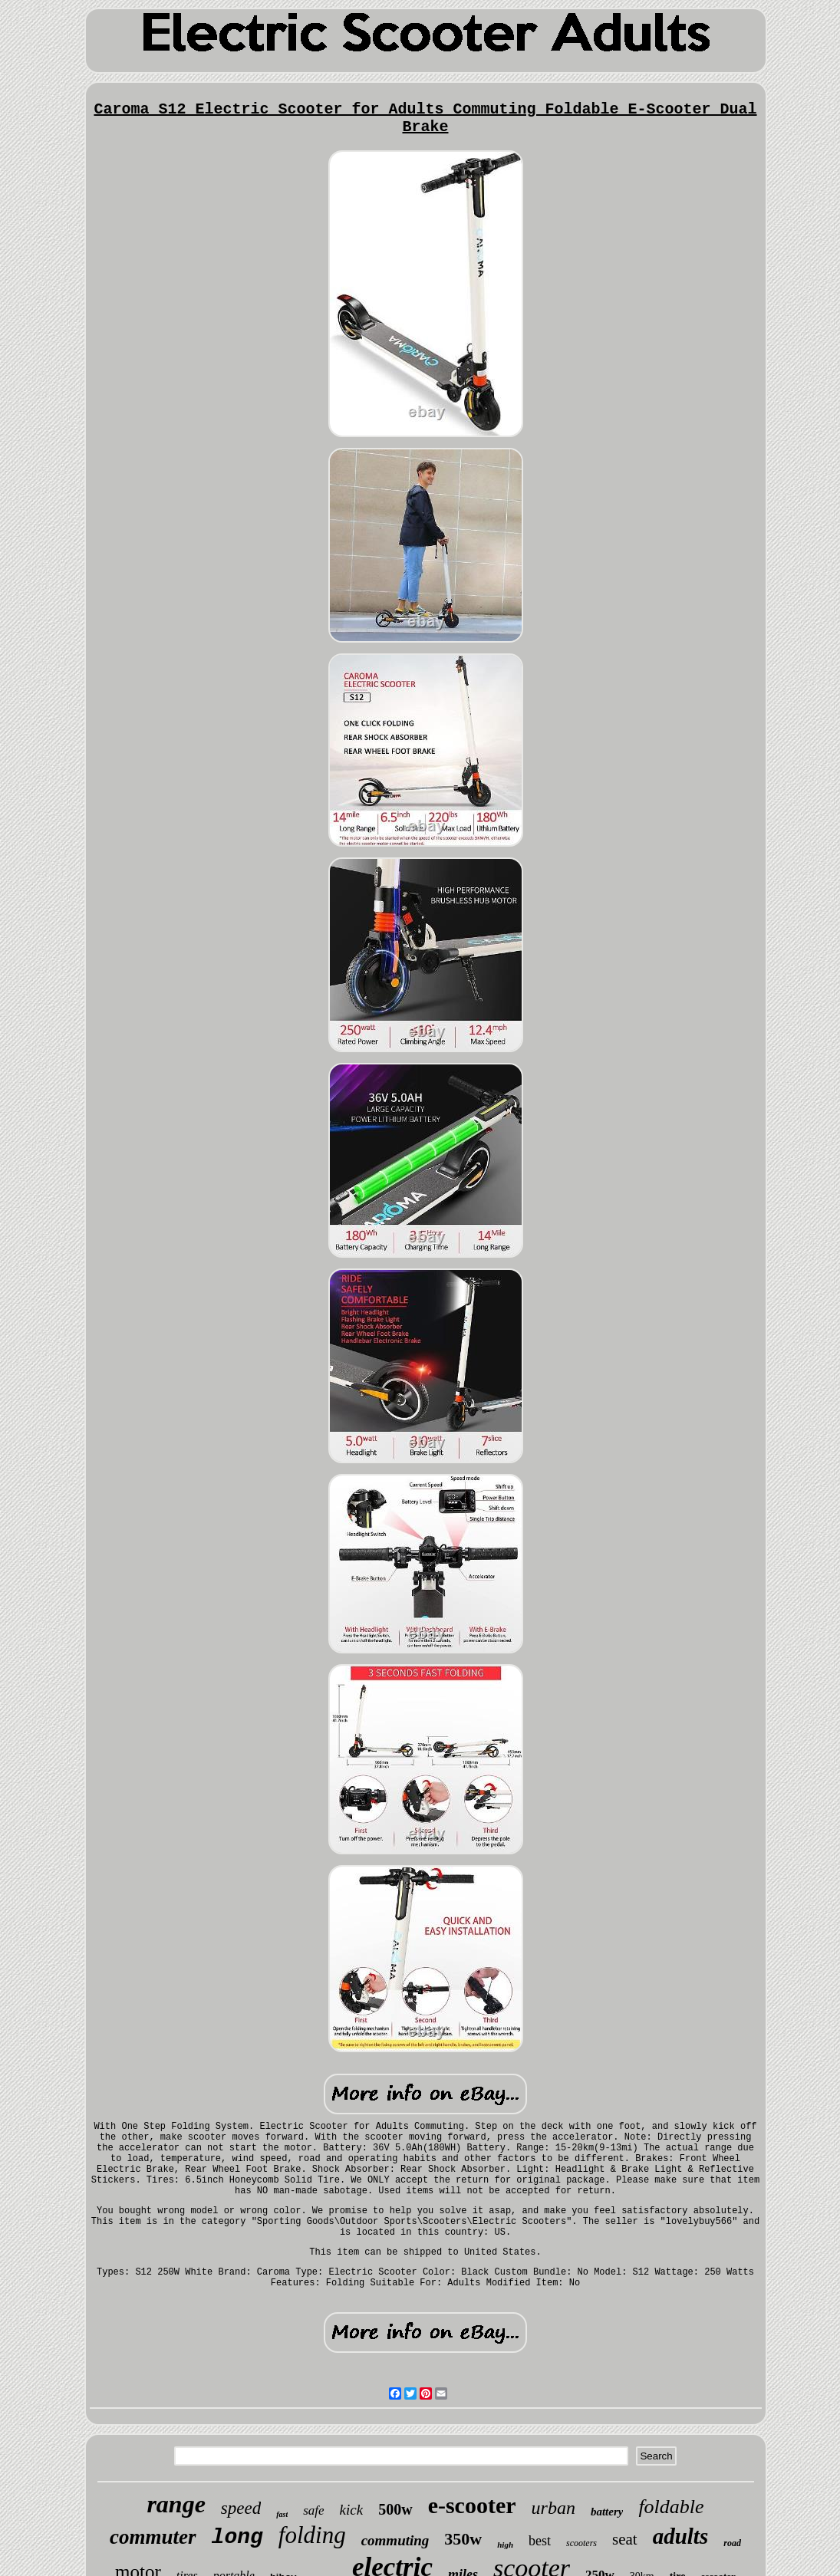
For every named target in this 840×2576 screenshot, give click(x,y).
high (505, 2544)
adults (681, 2536)
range (176, 2504)
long (237, 2537)
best (540, 2540)
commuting (395, 2540)
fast (282, 2514)
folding (312, 2535)
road (732, 2543)
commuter (153, 2536)
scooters (581, 2543)
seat (624, 2539)
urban (553, 2508)
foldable (670, 2506)
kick (352, 2510)
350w (463, 2538)
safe (313, 2510)
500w (395, 2509)
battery (607, 2511)
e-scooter (472, 2505)
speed (241, 2508)
